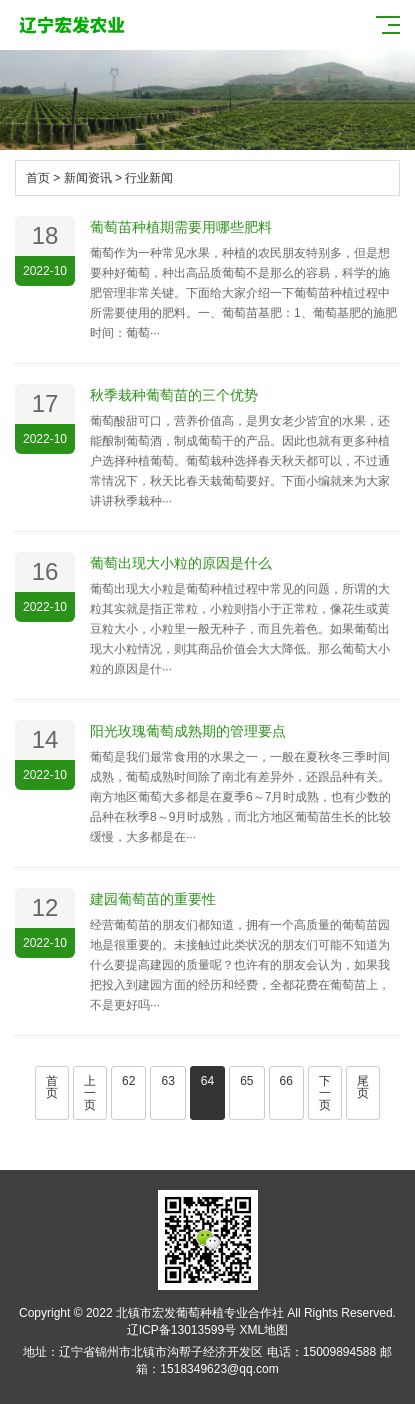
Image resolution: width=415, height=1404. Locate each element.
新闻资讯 (88, 178)
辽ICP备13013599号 (181, 1330)
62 (128, 1081)
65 (246, 1081)
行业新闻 (149, 178)
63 (167, 1081)
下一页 (325, 1093)
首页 (38, 178)
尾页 (363, 1087)
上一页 (90, 1093)
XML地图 (264, 1330)
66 (286, 1081)
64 (207, 1081)
